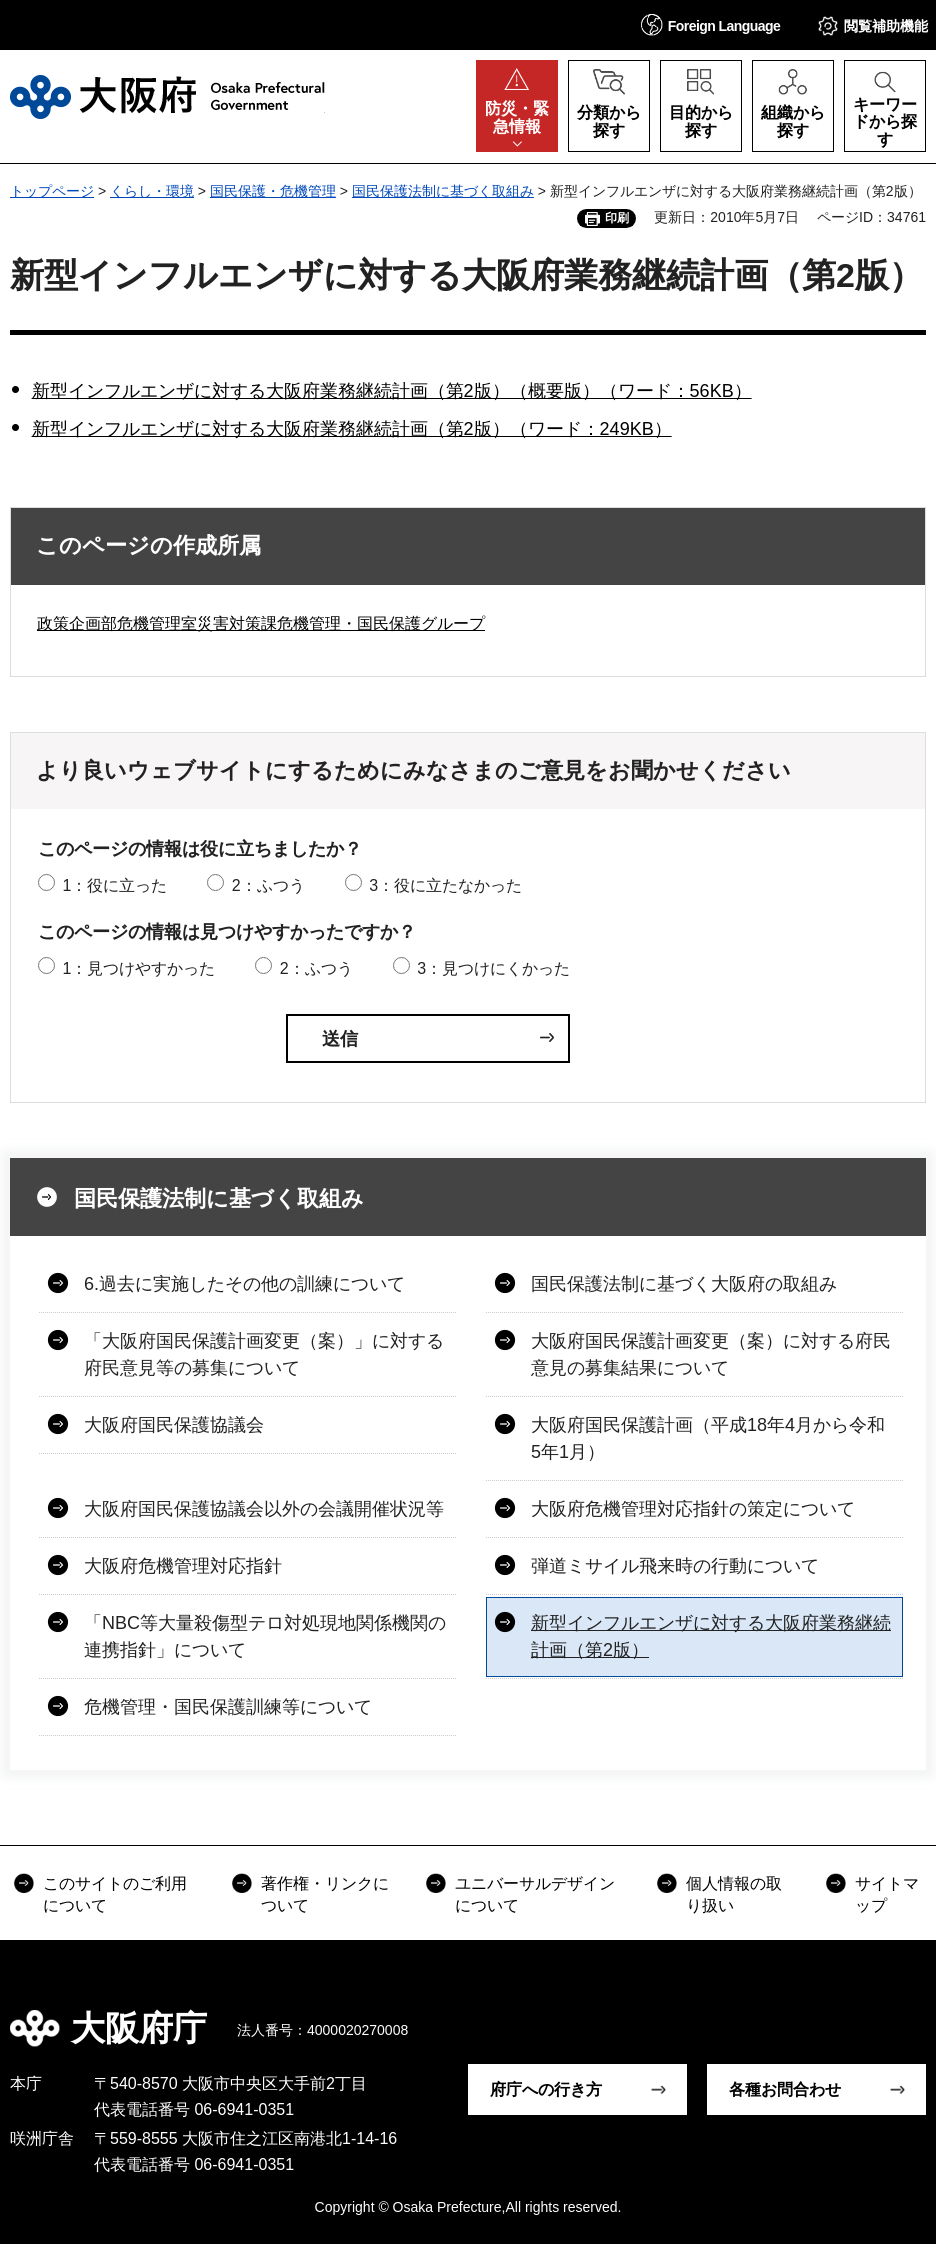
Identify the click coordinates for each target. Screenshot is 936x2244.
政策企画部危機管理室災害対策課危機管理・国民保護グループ (261, 623)
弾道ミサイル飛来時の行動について (675, 1566)
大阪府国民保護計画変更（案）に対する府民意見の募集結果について (711, 1354)
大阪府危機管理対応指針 (183, 1566)
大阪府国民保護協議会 (174, 1425)
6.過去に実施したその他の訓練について (244, 1284)
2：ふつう (268, 885)
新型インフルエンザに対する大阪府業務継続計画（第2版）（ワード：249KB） (352, 429)
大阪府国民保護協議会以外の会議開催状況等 (264, 1509)
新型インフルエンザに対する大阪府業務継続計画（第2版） (711, 1636)
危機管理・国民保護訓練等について (228, 1707)
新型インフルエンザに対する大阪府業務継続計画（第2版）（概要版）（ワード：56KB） (392, 391)
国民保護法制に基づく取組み (443, 191)
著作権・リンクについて (325, 1894)
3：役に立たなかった (445, 885)
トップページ (52, 191)
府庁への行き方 (546, 2089)
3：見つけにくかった (493, 968)
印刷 (617, 218)
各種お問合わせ (785, 2089)
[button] (711, 24)
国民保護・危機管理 (273, 191)
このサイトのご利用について (115, 1894)
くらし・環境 (152, 191)
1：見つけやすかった (138, 968)
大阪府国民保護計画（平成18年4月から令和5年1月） (708, 1438)
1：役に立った (114, 885)
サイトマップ (887, 1894)
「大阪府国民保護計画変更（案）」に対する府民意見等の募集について (264, 1354)
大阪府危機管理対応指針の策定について (693, 1509)
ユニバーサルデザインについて (535, 1894)
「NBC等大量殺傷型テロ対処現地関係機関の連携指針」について (265, 1636)
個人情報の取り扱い (734, 1894)
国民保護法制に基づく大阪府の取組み (684, 1284)
